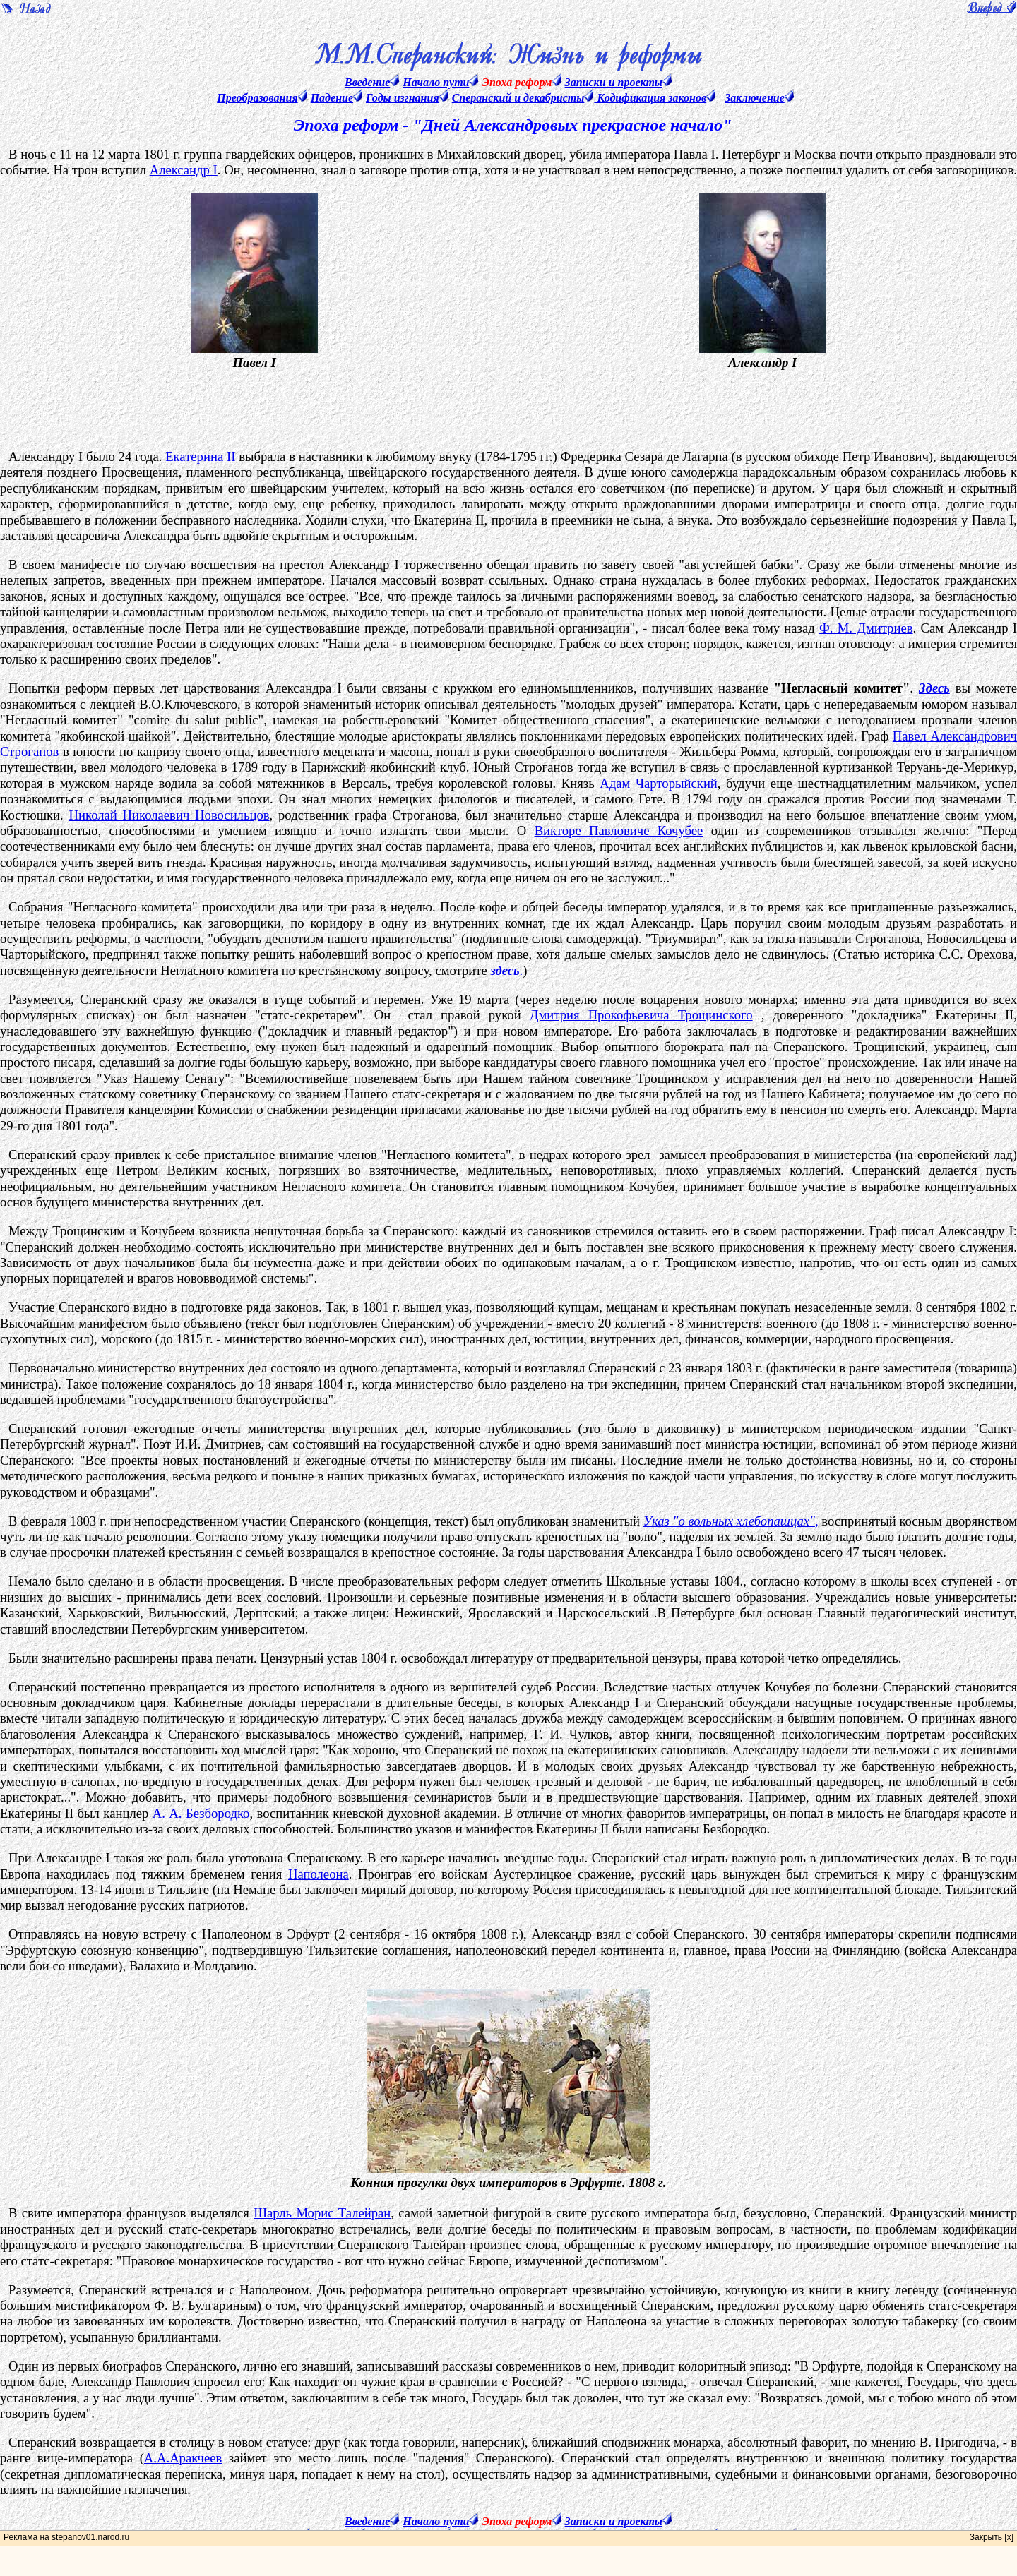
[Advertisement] (521, 404)
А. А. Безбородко (201, 1813)
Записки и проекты (613, 82)
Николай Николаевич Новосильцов (169, 815)
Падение (332, 98)
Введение (367, 82)
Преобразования (257, 98)
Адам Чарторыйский (659, 783)
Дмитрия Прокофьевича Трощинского (641, 1014)
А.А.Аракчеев (183, 2457)
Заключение (755, 98)
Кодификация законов (650, 98)
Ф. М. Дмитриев (866, 628)
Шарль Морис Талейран (322, 2212)
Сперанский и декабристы (518, 98)
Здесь (934, 688)
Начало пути (436, 82)
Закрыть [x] (991, 2537)
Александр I (184, 169)
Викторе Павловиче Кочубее (619, 830)
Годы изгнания (402, 98)
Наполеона (318, 1874)
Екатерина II (200, 456)
